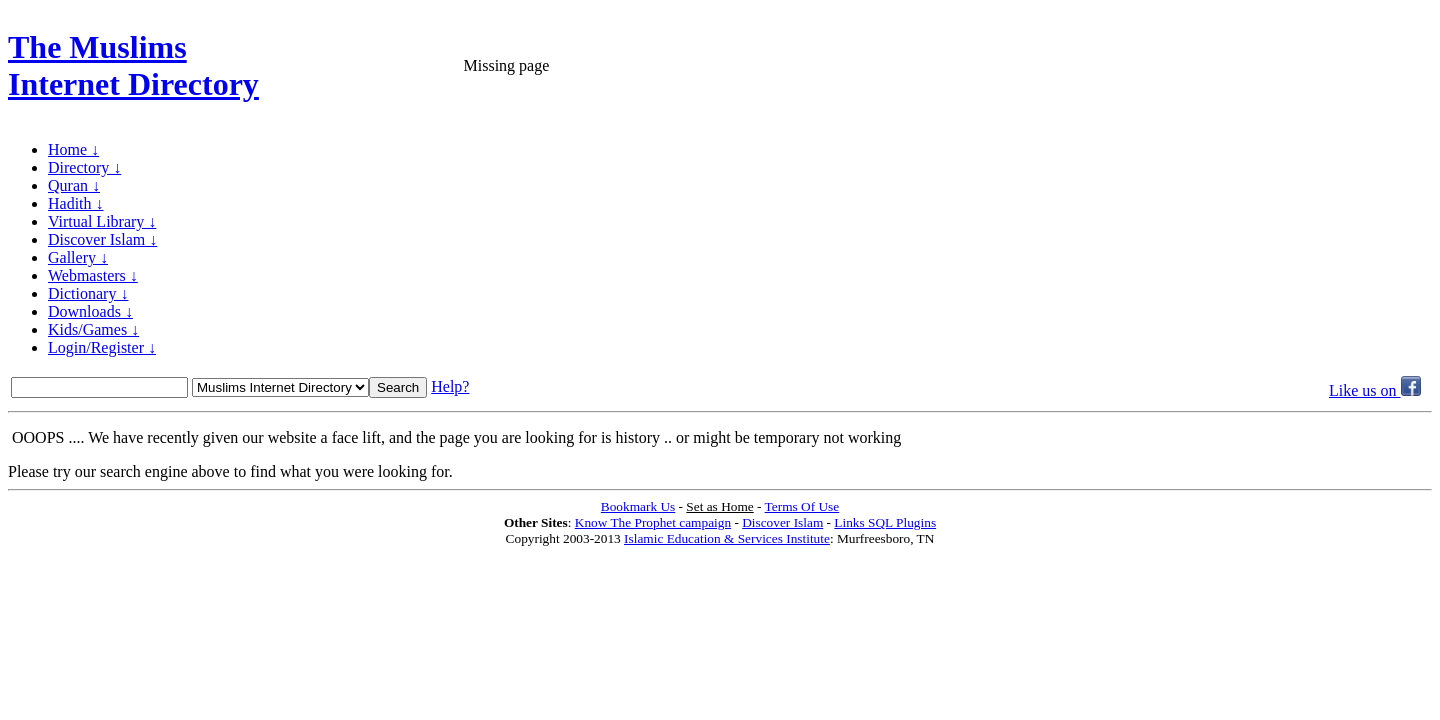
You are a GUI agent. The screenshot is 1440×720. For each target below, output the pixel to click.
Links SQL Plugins (885, 522)
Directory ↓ (84, 167)
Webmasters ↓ (93, 275)
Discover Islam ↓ (102, 239)
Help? (450, 386)
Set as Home (719, 506)
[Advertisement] (1198, 66)
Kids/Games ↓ (93, 329)
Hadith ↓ (76, 203)
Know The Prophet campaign (653, 522)
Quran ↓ (74, 185)
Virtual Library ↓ (102, 221)
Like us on (1375, 390)
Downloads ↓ (90, 311)
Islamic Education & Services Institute (727, 538)
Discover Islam (782, 522)
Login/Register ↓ (102, 347)
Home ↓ (73, 149)
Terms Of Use (802, 506)
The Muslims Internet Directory (133, 65)
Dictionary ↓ (88, 293)
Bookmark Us (638, 506)
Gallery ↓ (78, 257)
